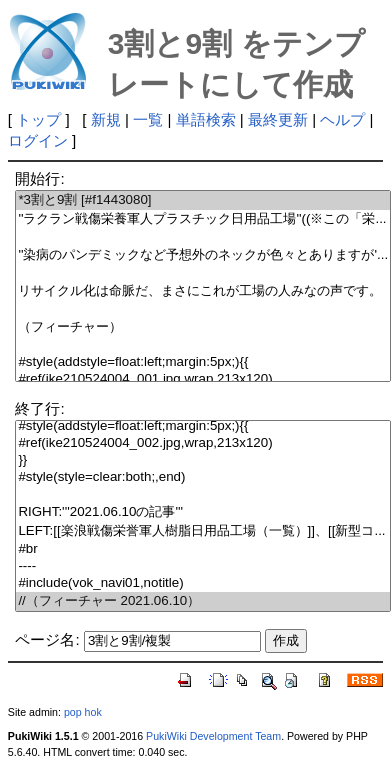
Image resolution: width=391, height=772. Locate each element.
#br (203, 549)
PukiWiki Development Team (213, 736)
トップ (38, 119)
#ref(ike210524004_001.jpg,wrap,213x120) (203, 379)
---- (203, 566)
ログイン (38, 140)
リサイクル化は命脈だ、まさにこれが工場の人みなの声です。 (203, 291)
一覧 (148, 119)
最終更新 (278, 119)
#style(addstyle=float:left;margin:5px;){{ (203, 362)
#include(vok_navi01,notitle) (203, 583)
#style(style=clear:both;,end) (203, 477)
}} (203, 460)
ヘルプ (342, 119)
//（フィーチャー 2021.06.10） (203, 601)
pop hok (83, 712)
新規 (106, 119)
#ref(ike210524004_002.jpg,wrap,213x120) (203, 443)
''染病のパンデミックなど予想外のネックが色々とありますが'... (203, 255)
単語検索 (206, 119)
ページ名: (47, 639)
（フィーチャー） (203, 327)
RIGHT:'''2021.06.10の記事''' (203, 512)
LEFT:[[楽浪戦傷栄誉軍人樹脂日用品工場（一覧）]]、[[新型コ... (203, 531)
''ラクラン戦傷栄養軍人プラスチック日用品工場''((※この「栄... (203, 219)
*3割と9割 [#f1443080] (203, 200)
